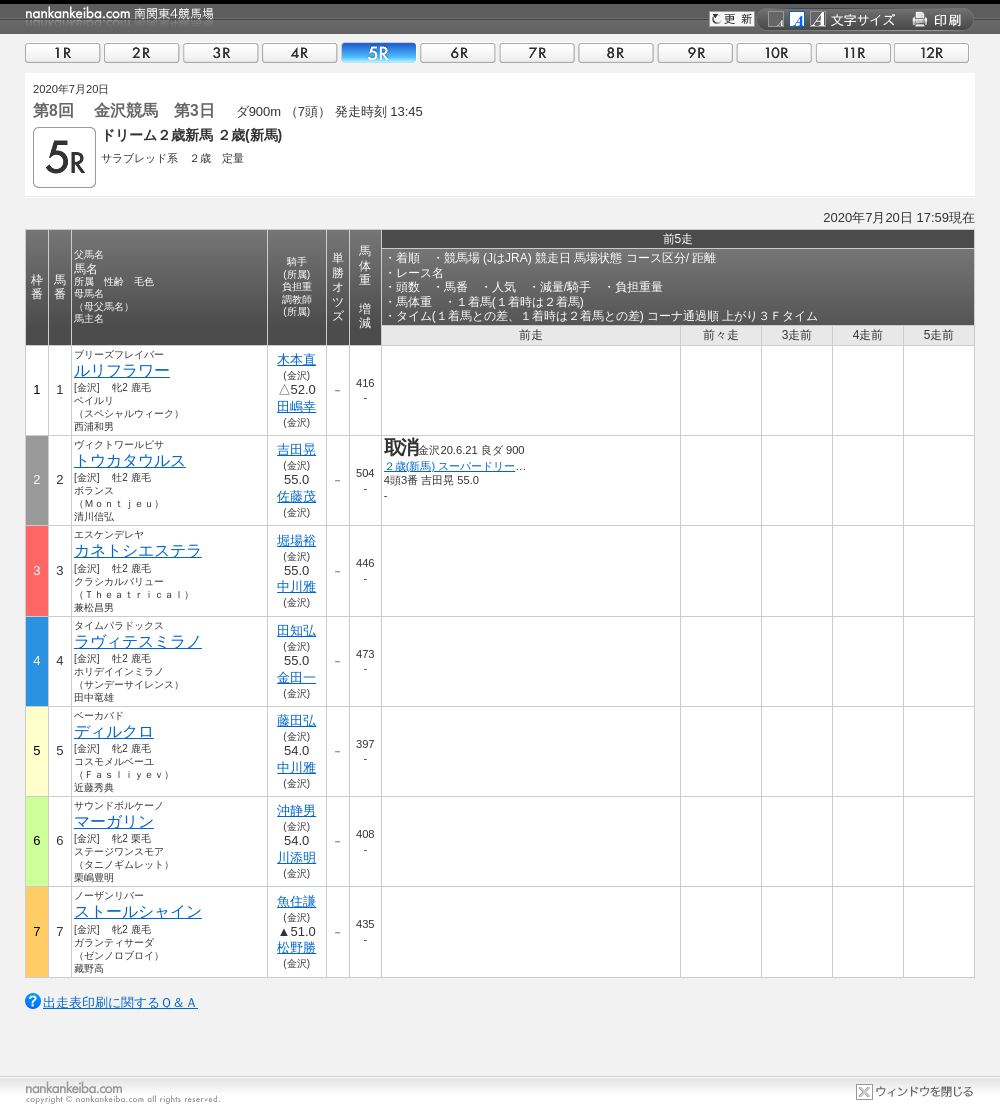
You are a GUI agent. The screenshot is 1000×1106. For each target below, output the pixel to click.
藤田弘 (296, 720)
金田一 (296, 677)
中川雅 (296, 586)
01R (63, 52)
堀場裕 (296, 540)
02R (142, 52)
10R (774, 52)
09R (695, 52)
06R (458, 52)
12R (932, 52)
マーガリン (114, 821)
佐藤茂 (296, 496)
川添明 (296, 857)
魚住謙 (296, 901)
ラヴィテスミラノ (138, 641)
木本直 (296, 359)
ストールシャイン (138, 911)
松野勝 (296, 947)
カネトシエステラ (138, 550)
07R (537, 52)
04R (300, 52)
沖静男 (296, 810)
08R (616, 52)
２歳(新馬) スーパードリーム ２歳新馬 (483, 466)
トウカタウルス (130, 460)
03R (221, 52)
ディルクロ (114, 731)
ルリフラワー (122, 370)
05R (379, 52)
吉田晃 (296, 449)
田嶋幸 (296, 406)
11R (853, 52)
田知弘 (296, 630)
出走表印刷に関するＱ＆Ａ (120, 1002)
